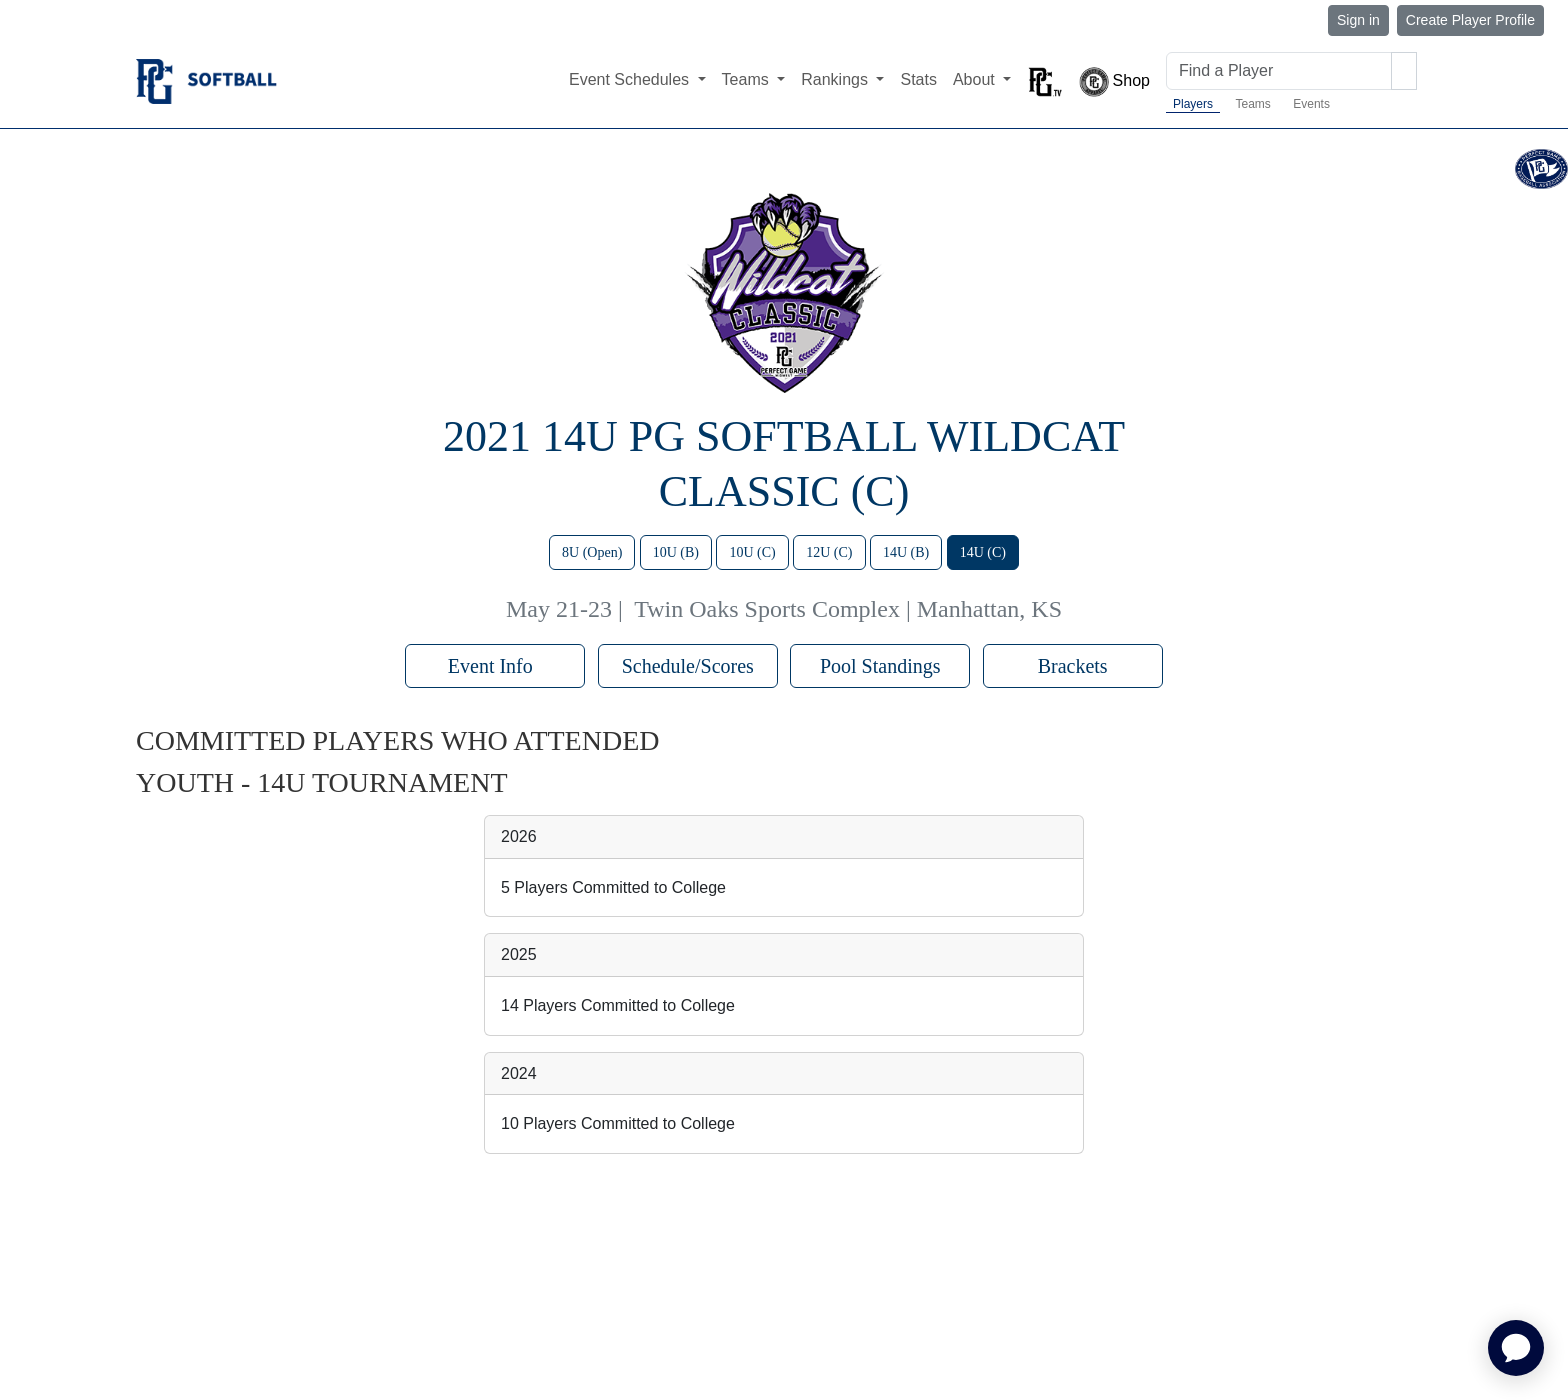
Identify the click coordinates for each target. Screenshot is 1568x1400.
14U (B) (906, 552)
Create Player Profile (1470, 20)
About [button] (976, 79)
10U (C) (752, 552)
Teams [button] (748, 79)
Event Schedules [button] (631, 79)
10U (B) (676, 552)
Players (1193, 104)
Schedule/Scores (688, 666)
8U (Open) (592, 552)
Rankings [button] (836, 79)
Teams (1252, 104)
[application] (1516, 1348)
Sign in (1358, 20)
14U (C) (983, 552)
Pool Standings (880, 666)
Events (1311, 104)
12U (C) (829, 552)
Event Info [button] (495, 666)
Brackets (1073, 666)
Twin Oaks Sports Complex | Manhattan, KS (848, 609)
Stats (918, 79)
